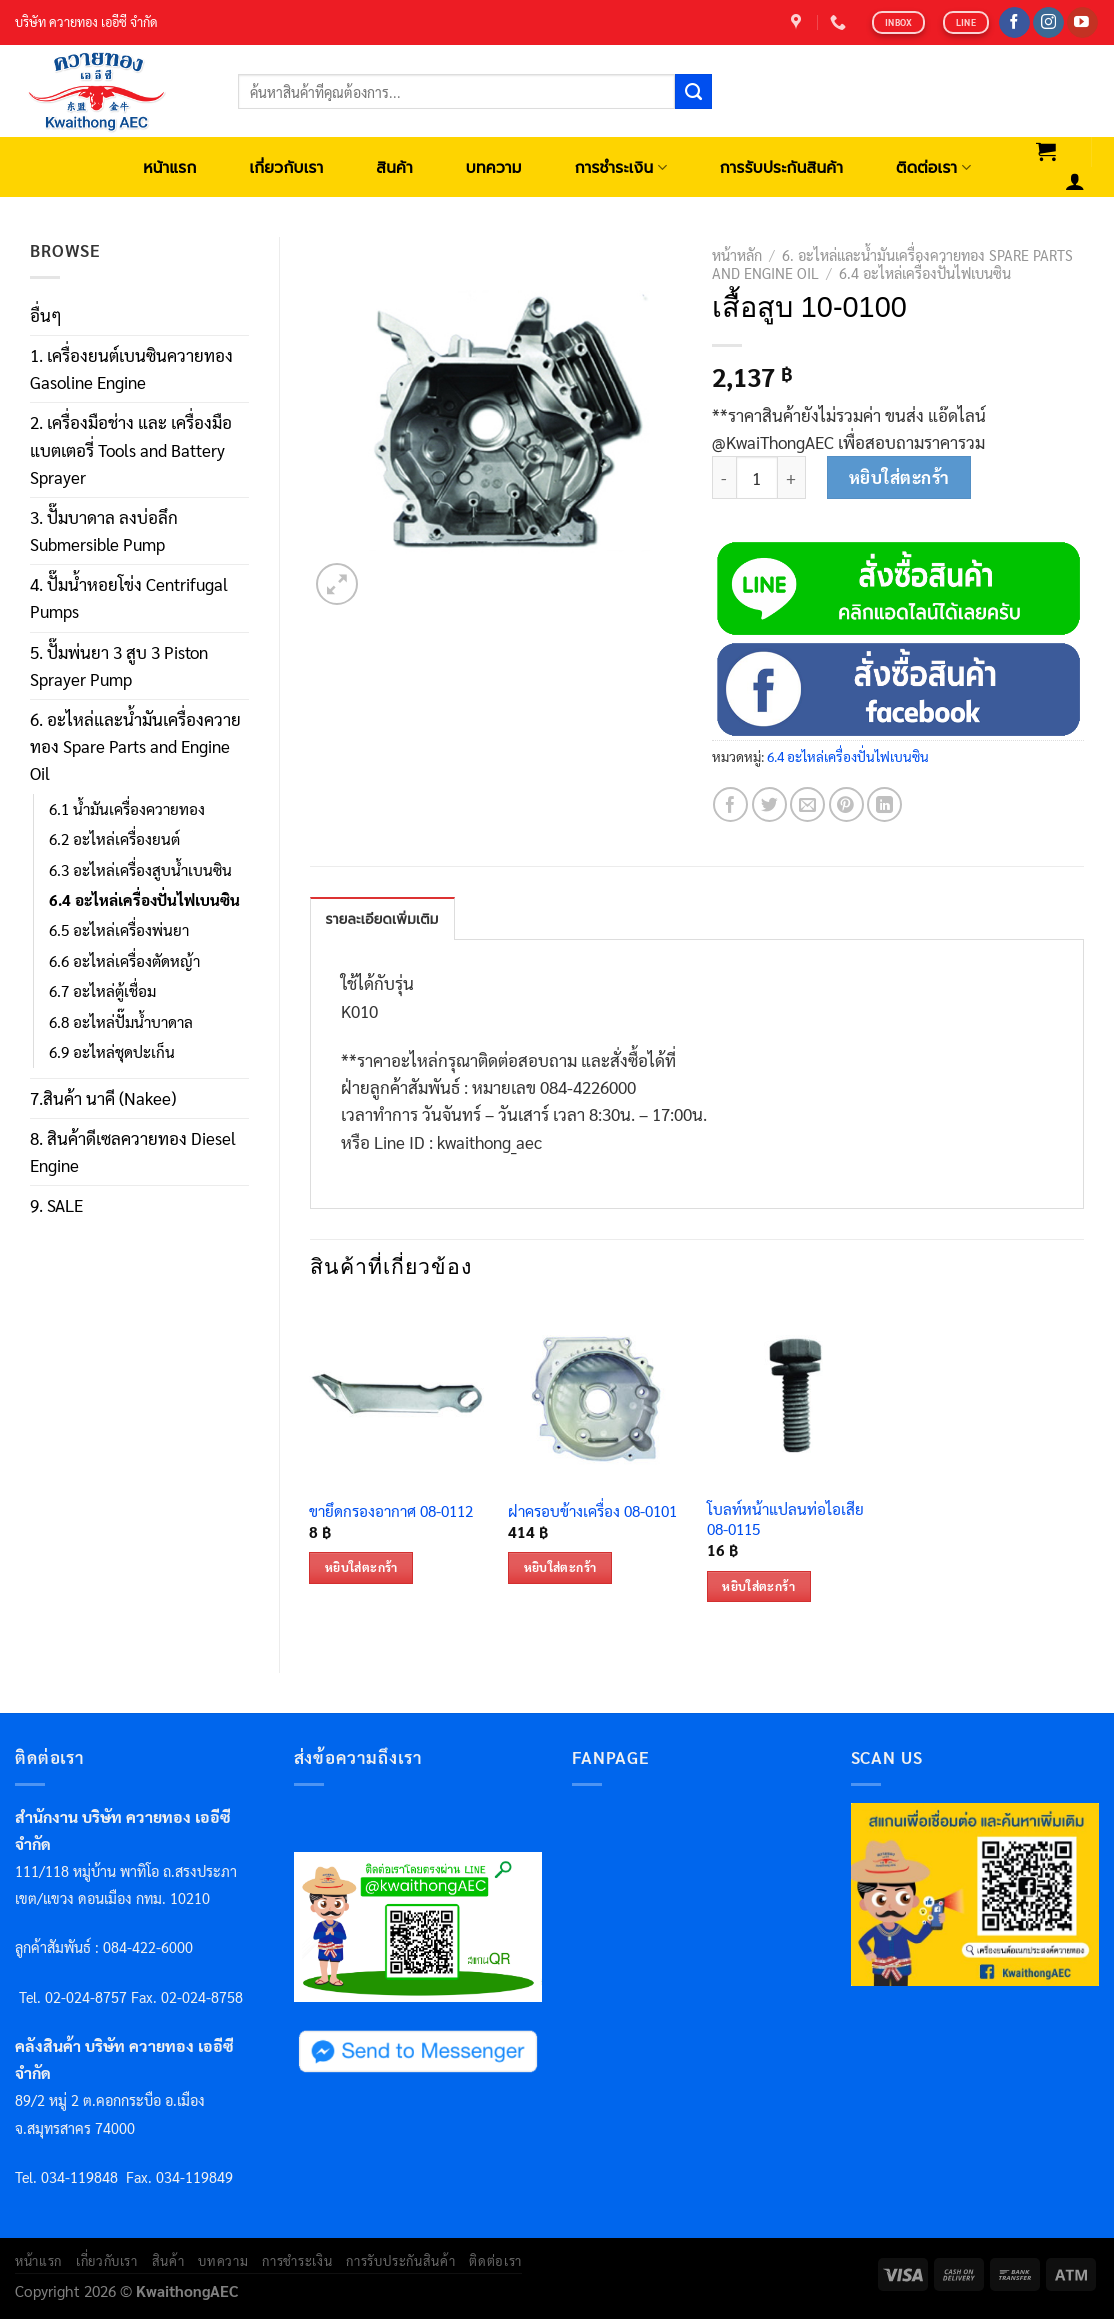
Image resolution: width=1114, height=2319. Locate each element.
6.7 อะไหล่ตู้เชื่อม (102, 991)
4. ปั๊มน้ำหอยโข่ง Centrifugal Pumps (129, 597)
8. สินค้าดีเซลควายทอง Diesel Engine (133, 1151)
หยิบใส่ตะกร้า (899, 477)
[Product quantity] (757, 477)
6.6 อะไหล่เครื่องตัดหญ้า (124, 961)
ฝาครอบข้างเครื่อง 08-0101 (592, 1511)
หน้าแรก (169, 167)
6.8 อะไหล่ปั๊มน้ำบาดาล (121, 1022)
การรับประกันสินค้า (781, 167)
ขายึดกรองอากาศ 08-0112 (391, 1511)
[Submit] (693, 92)
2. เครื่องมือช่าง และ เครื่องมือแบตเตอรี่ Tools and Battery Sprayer (131, 449)
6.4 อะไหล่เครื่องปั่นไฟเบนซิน (144, 900)
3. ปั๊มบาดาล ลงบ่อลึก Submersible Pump (104, 530)
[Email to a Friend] (807, 804)
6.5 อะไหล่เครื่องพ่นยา (119, 930)
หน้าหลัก (737, 255)
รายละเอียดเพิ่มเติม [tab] (382, 919)
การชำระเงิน (621, 167)
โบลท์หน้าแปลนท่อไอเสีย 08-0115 (785, 1519)
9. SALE (56, 1205)
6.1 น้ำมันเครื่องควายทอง (127, 809)
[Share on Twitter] (769, 804)
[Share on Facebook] (730, 804)
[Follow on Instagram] (1048, 23)
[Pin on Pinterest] (846, 804)
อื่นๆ (46, 315)
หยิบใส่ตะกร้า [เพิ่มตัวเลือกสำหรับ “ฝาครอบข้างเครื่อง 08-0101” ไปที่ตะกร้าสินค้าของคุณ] (560, 1567)
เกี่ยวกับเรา (286, 167)
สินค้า (394, 167)
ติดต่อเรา (933, 167)
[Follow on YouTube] (1082, 23)
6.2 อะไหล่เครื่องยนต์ (114, 839)
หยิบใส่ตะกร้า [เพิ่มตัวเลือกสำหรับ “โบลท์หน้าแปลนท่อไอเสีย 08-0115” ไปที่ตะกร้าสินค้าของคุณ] (758, 1586)
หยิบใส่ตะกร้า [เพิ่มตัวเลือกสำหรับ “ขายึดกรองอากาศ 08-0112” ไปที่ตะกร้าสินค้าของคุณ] (361, 1567)
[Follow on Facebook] (1014, 23)
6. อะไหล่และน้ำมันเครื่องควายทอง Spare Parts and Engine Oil (135, 746)
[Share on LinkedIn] (884, 804)
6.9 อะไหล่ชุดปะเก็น (112, 1052)
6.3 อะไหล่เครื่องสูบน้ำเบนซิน (140, 870)
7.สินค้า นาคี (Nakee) (103, 1098)
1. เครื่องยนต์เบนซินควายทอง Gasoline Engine (131, 368)
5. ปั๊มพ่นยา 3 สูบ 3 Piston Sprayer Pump (119, 665)
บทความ (494, 167)
